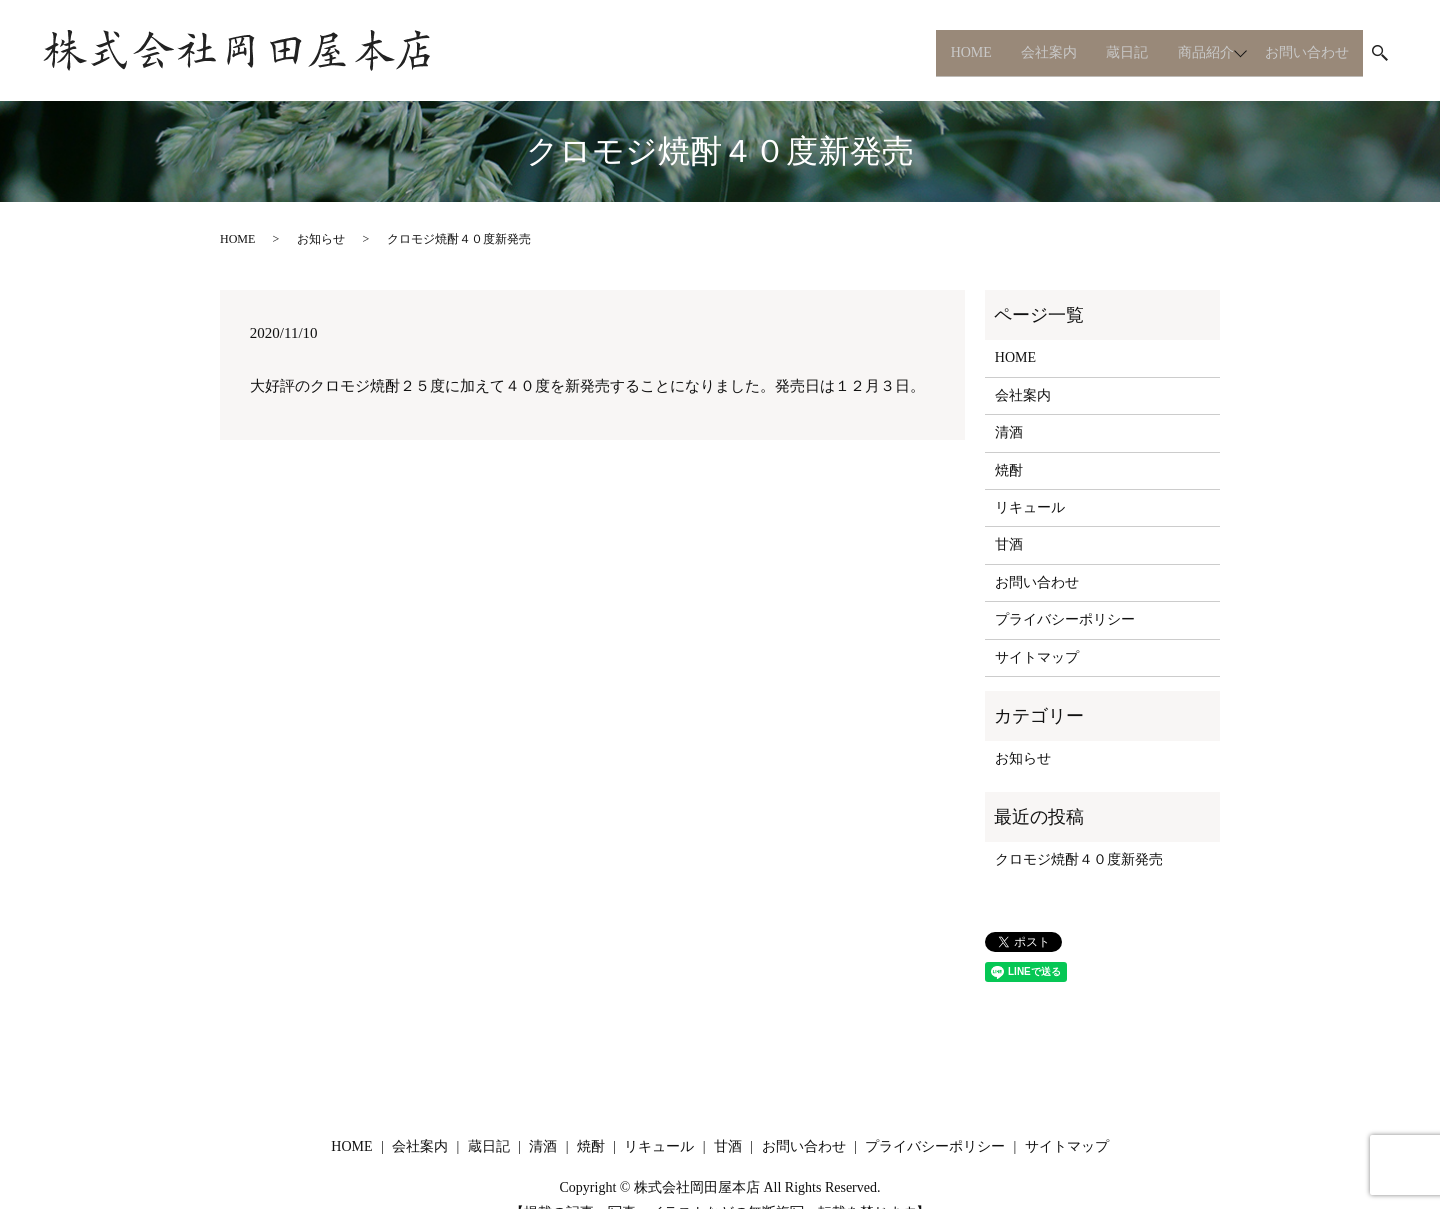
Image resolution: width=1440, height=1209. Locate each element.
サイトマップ (1037, 657)
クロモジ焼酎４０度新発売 (1079, 859)
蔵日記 (1110, 52)
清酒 (1009, 432)
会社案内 (1027, 52)
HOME (944, 52)
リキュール (1030, 507)
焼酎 (1009, 470)
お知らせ (321, 239)
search (1380, 54)
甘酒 (1009, 544)
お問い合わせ (1304, 52)
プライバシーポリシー (1065, 619)
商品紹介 (1192, 52)
